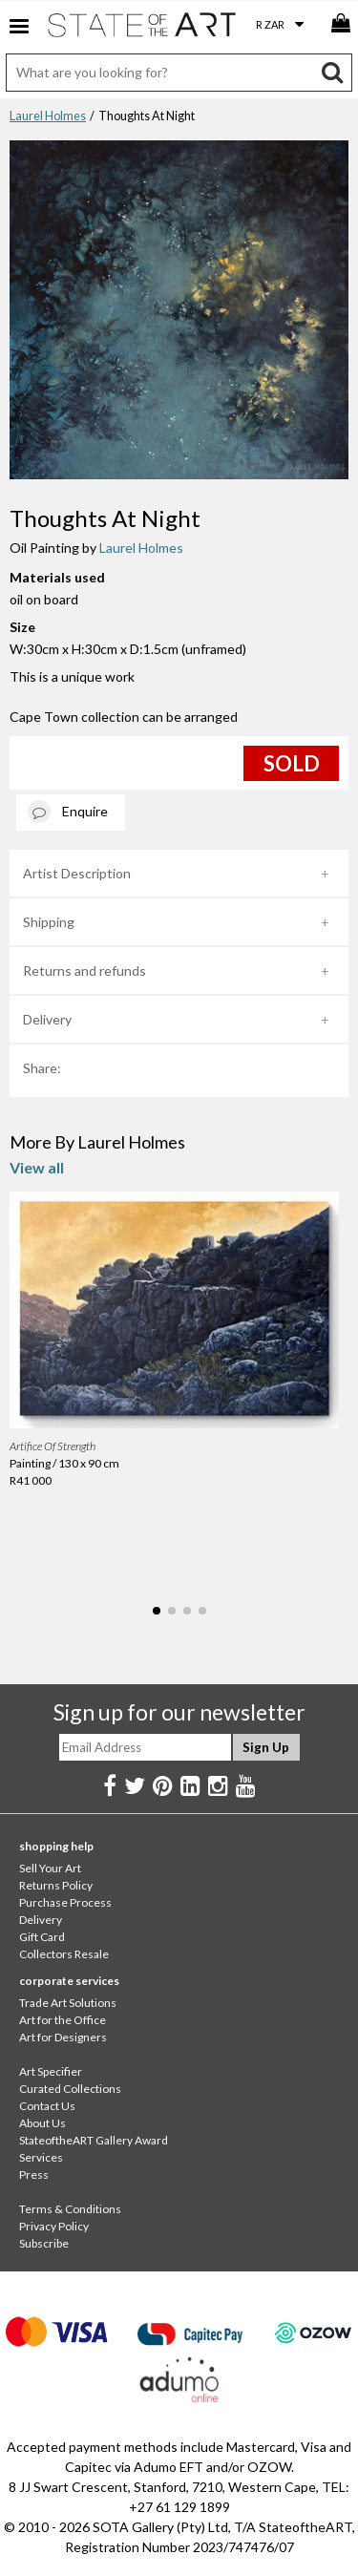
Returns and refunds (84, 970)
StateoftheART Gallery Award (93, 2140)
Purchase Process (65, 1902)
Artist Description (77, 873)
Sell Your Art (50, 1868)
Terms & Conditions (70, 2209)
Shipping (48, 922)
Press (34, 2174)
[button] (156, 1611)
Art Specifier (50, 2071)
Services (41, 2157)
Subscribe (44, 2243)
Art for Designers (63, 2037)
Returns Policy (56, 1885)
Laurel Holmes (48, 116)
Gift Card (42, 1937)
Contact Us (47, 2106)
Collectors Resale (64, 1954)
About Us (42, 2123)
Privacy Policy (54, 2226)
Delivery (47, 1019)
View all (37, 1167)
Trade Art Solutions (67, 2002)
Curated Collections (70, 2088)
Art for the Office (62, 2020)
